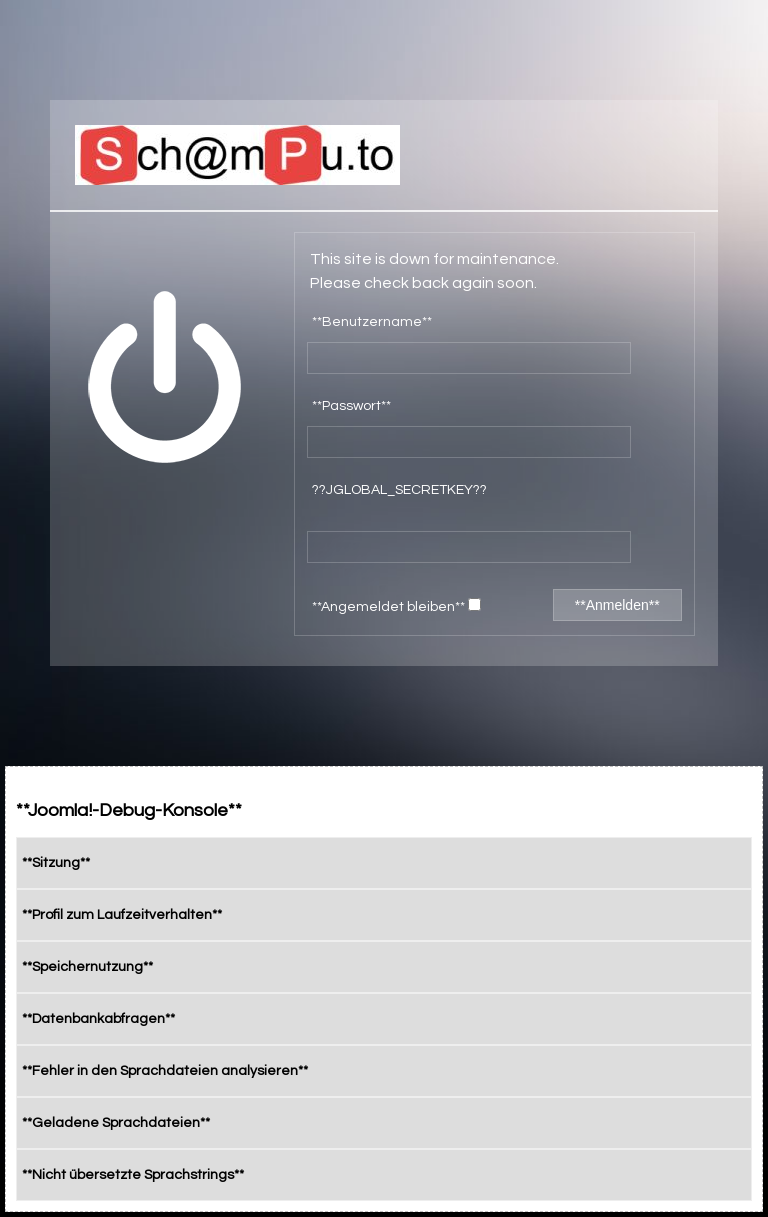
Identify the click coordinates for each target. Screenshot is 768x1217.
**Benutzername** (372, 322)
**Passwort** (351, 406)
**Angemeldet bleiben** (396, 606)
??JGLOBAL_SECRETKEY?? (399, 490)
